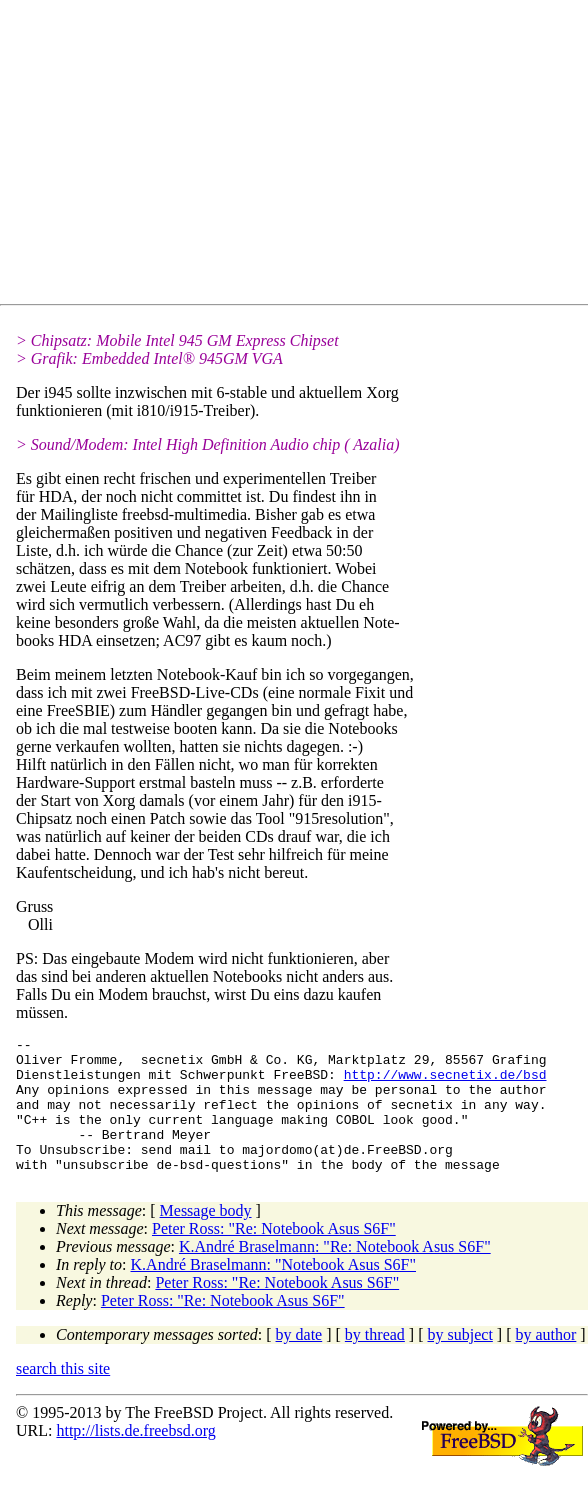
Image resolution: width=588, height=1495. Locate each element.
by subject (460, 1361)
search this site (63, 1395)
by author (545, 1361)
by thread (375, 1361)
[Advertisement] (302, 156)
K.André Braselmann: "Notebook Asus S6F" (274, 1291)
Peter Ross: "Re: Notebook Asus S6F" (274, 1255)
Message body (206, 1237)
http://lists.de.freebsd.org (135, 1457)
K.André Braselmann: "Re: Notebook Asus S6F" (335, 1273)
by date (299, 1361)
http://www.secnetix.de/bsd (445, 1083)
